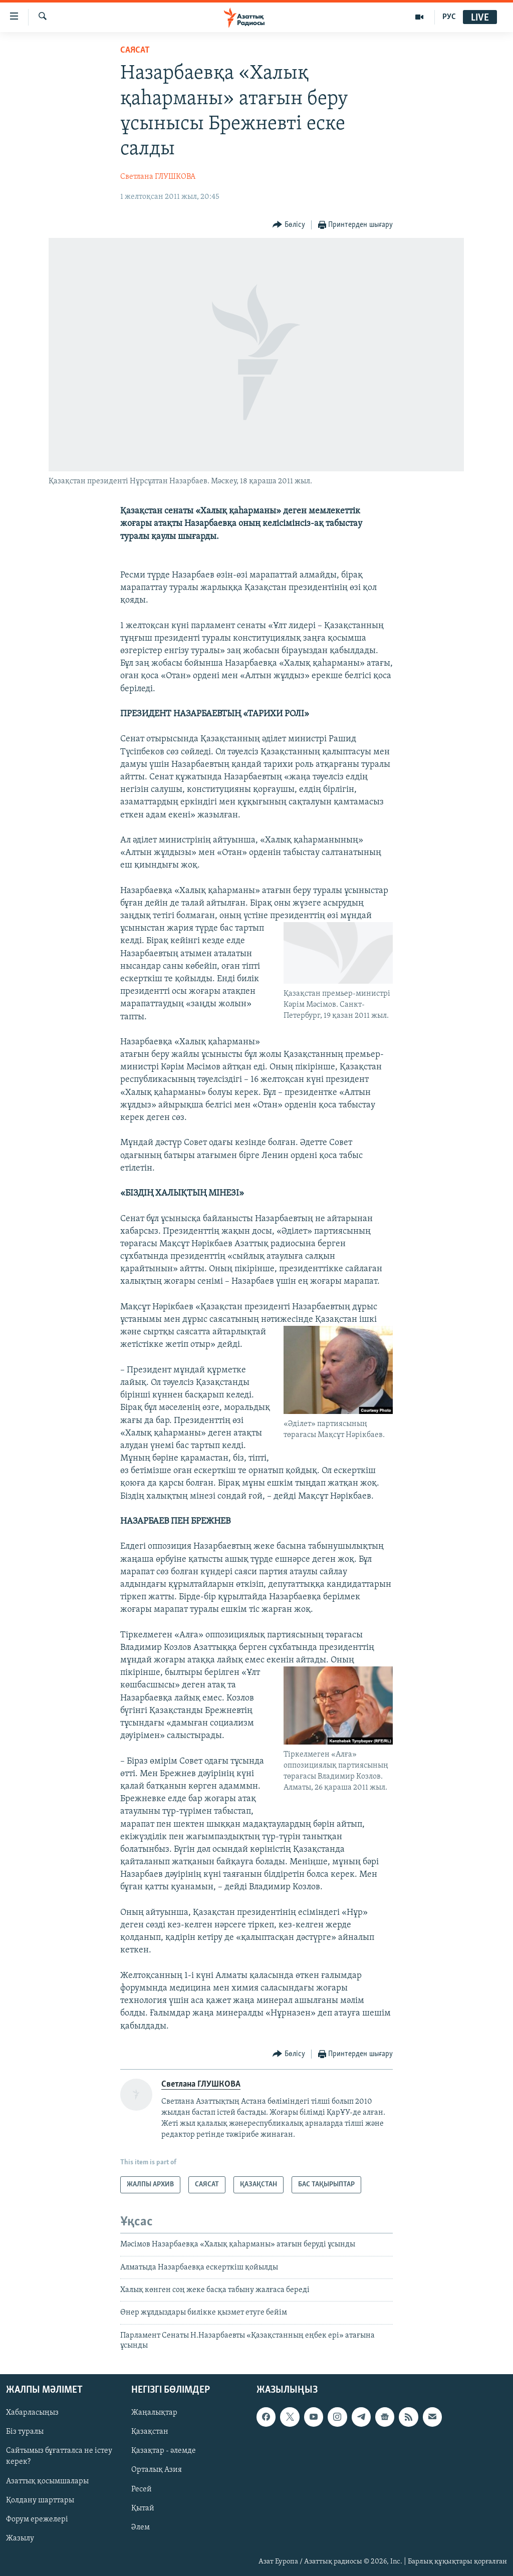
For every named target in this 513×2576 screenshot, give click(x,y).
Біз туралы (25, 2432)
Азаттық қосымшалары (47, 2481)
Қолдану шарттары (40, 2500)
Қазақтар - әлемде (163, 2451)
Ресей (141, 2489)
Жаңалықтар (154, 2413)
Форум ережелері (37, 2519)
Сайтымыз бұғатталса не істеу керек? (59, 2456)
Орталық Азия (156, 2470)
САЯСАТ (135, 50)
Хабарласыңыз (32, 2413)
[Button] (289, 225)
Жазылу (20, 2538)
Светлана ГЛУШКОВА (157, 177)
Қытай (142, 2508)
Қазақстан (149, 2432)
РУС (449, 17)
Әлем (140, 2527)
